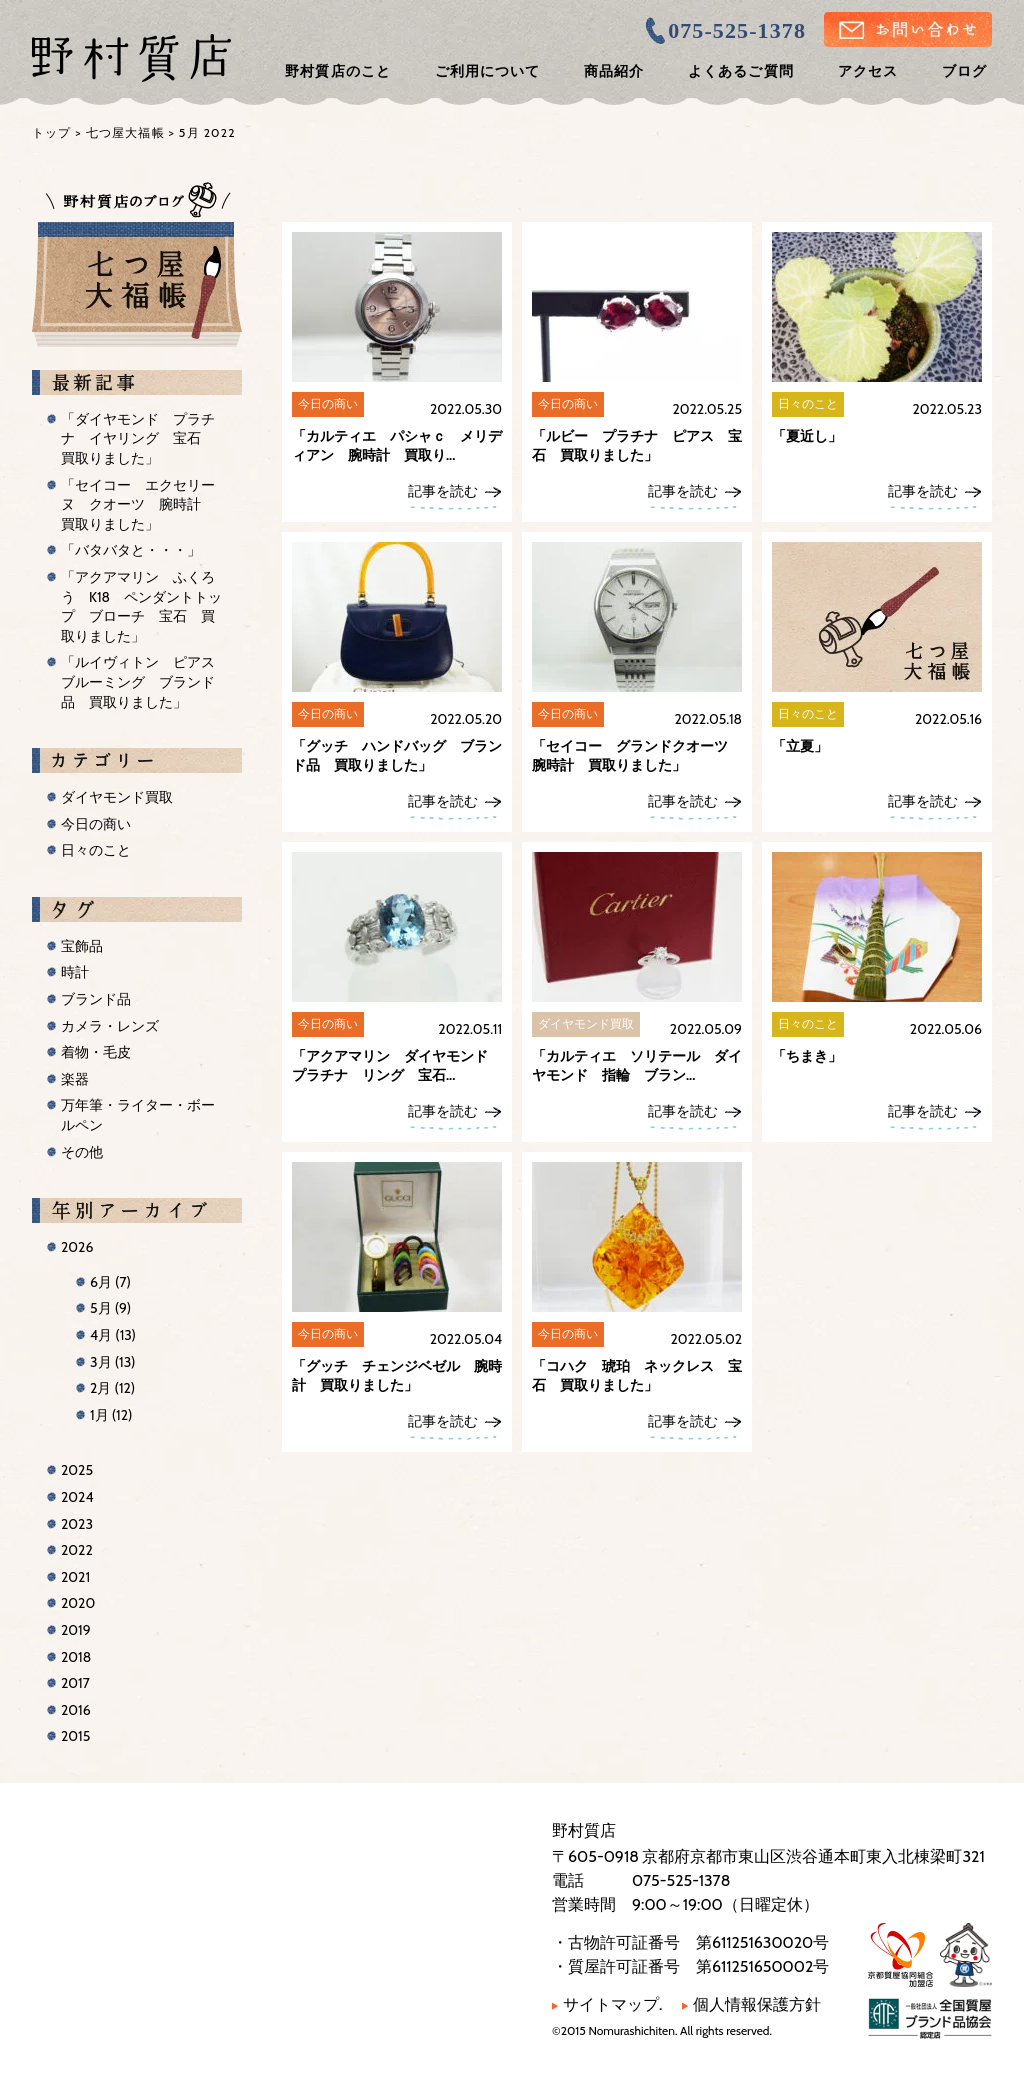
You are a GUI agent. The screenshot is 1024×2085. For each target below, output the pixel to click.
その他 (82, 1152)
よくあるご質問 (740, 71)
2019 (76, 1630)
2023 (77, 1524)
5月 (110, 1308)
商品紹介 (614, 71)
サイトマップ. (607, 2004)
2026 (77, 1247)
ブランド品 (96, 999)
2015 (75, 1736)
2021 (75, 1577)
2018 (76, 1657)
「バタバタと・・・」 (131, 550)
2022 (77, 1550)
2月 (112, 1388)
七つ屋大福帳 (125, 132)
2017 (75, 1683)
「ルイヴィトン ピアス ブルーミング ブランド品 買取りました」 (145, 681)
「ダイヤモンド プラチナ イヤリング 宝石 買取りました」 (138, 438)
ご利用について (487, 71)
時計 (75, 972)
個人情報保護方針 (751, 2004)
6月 (110, 1282)
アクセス (868, 71)
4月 (113, 1335)
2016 (76, 1710)
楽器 (75, 1079)
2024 (77, 1497)
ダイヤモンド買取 (117, 797)
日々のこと (96, 850)
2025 (77, 1470)
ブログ (964, 71)
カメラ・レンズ (110, 1026)
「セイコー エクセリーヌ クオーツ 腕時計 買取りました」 (138, 504)
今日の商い (96, 824)
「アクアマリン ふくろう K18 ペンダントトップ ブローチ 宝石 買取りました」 (141, 606)
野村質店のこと (337, 71)
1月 (111, 1415)
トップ (52, 132)
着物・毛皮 (96, 1052)
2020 (78, 1603)
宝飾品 (82, 946)
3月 (112, 1362)
